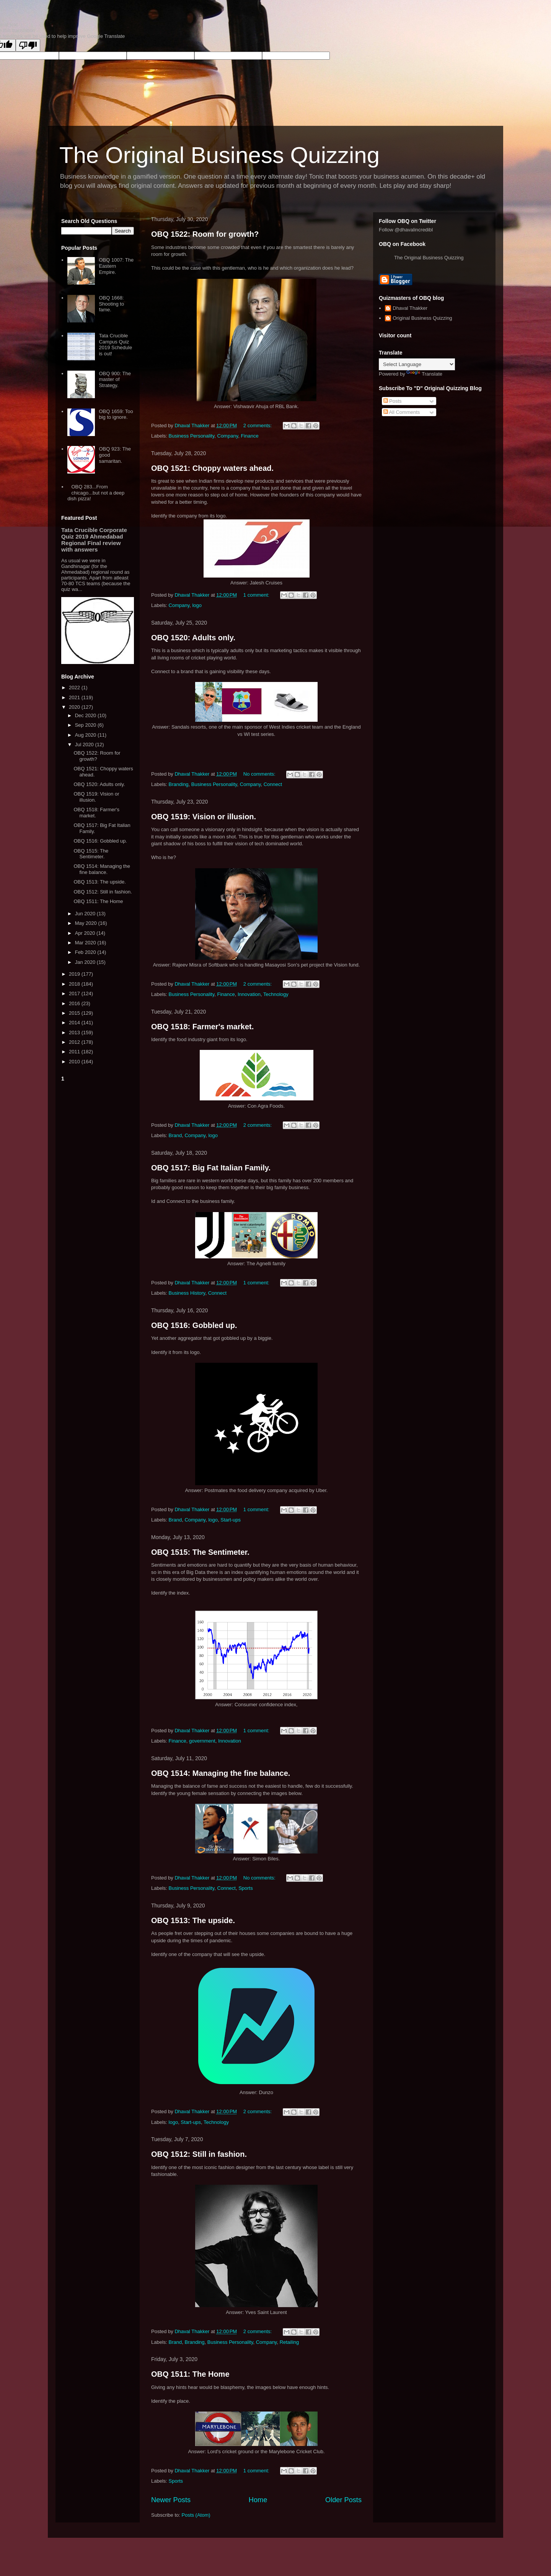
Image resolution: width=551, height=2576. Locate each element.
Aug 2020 (86, 735)
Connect (273, 784)
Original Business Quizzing (422, 318)
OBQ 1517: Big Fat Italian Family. (211, 1168)
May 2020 (86, 923)
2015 (75, 1013)
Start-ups (230, 1520)
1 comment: (257, 595)
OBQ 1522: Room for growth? (205, 234)
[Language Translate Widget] (417, 364)
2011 (75, 1051)
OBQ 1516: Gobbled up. (194, 1325)
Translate (424, 374)
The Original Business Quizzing (219, 155)
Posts (392, 401)
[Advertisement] (97, 1199)
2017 (75, 993)
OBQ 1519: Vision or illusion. (203, 816)
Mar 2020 (86, 942)
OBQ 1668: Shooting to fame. (111, 303)
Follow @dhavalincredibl (406, 230)
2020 (75, 707)
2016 (75, 1003)
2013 (75, 1032)
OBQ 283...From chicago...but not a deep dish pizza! (95, 492)
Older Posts (343, 2500)
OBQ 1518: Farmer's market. (202, 1026)
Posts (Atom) (196, 2515)
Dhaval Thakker (410, 308)
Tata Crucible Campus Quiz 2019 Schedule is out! (115, 344)
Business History (187, 1293)
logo (197, 605)
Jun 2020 (86, 913)
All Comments (401, 412)
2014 (75, 1022)
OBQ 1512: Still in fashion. (199, 2154)
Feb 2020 (86, 952)
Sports (245, 1888)
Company (227, 436)
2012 (75, 1042)
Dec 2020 (86, 715)
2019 (75, 974)
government (202, 1741)
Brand (175, 1135)
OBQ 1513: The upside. (193, 1920)
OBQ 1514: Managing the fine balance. (220, 1773)
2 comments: (258, 425)
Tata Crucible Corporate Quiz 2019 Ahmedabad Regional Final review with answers (94, 540)
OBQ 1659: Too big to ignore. (116, 414)
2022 (75, 687)
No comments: (260, 774)
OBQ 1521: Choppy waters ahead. (212, 468)
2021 (75, 697)
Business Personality (192, 436)
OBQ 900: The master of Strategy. (115, 379)
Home (258, 2500)
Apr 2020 (85, 933)
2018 (75, 984)
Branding (179, 784)
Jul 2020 (85, 744)
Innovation (249, 994)
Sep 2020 (86, 725)
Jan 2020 (86, 962)
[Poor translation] (28, 45)
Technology (276, 994)
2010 (75, 1061)
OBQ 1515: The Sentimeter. (200, 1552)
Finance (249, 436)
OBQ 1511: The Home (190, 2374)
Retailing (289, 2342)
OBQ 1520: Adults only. (193, 637)
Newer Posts (171, 2500)
